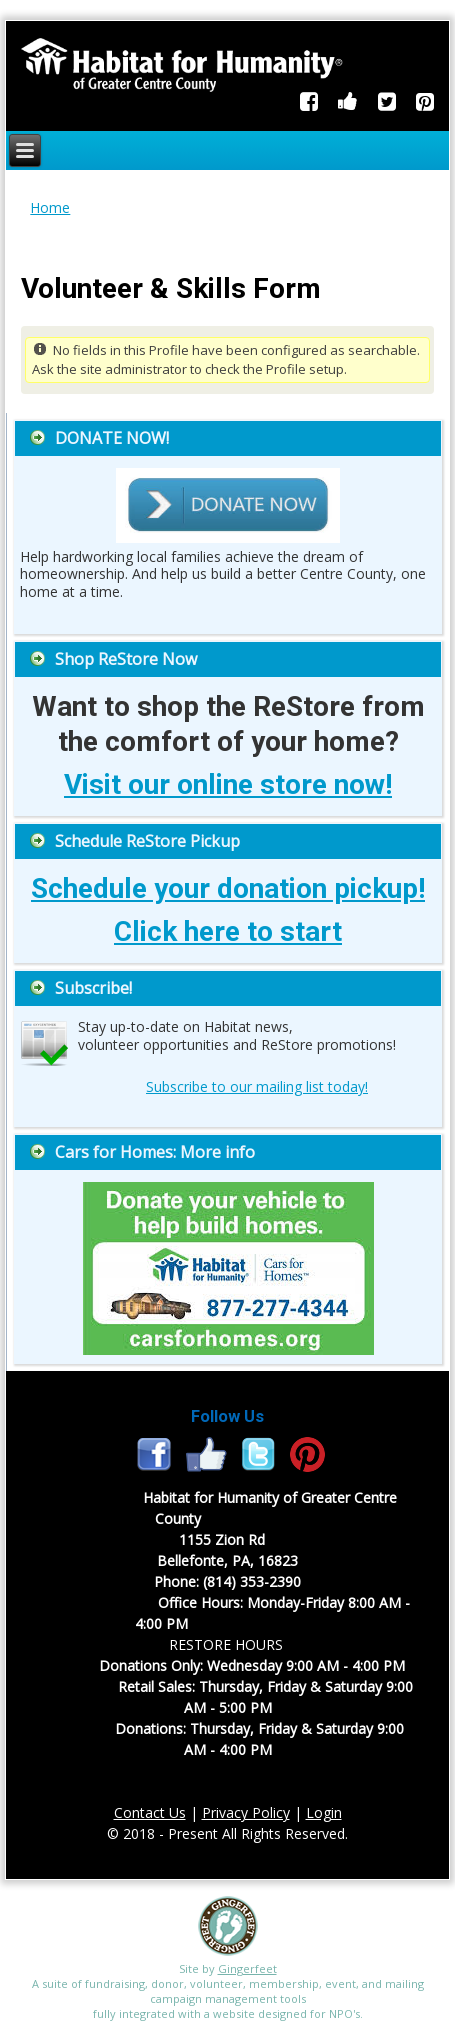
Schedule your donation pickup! (228, 888)
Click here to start (228, 931)
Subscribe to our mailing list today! (257, 1086)
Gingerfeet (247, 1968)
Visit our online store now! (228, 784)
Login (324, 1812)
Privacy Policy (246, 1812)
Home (50, 207)
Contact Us (150, 1812)
